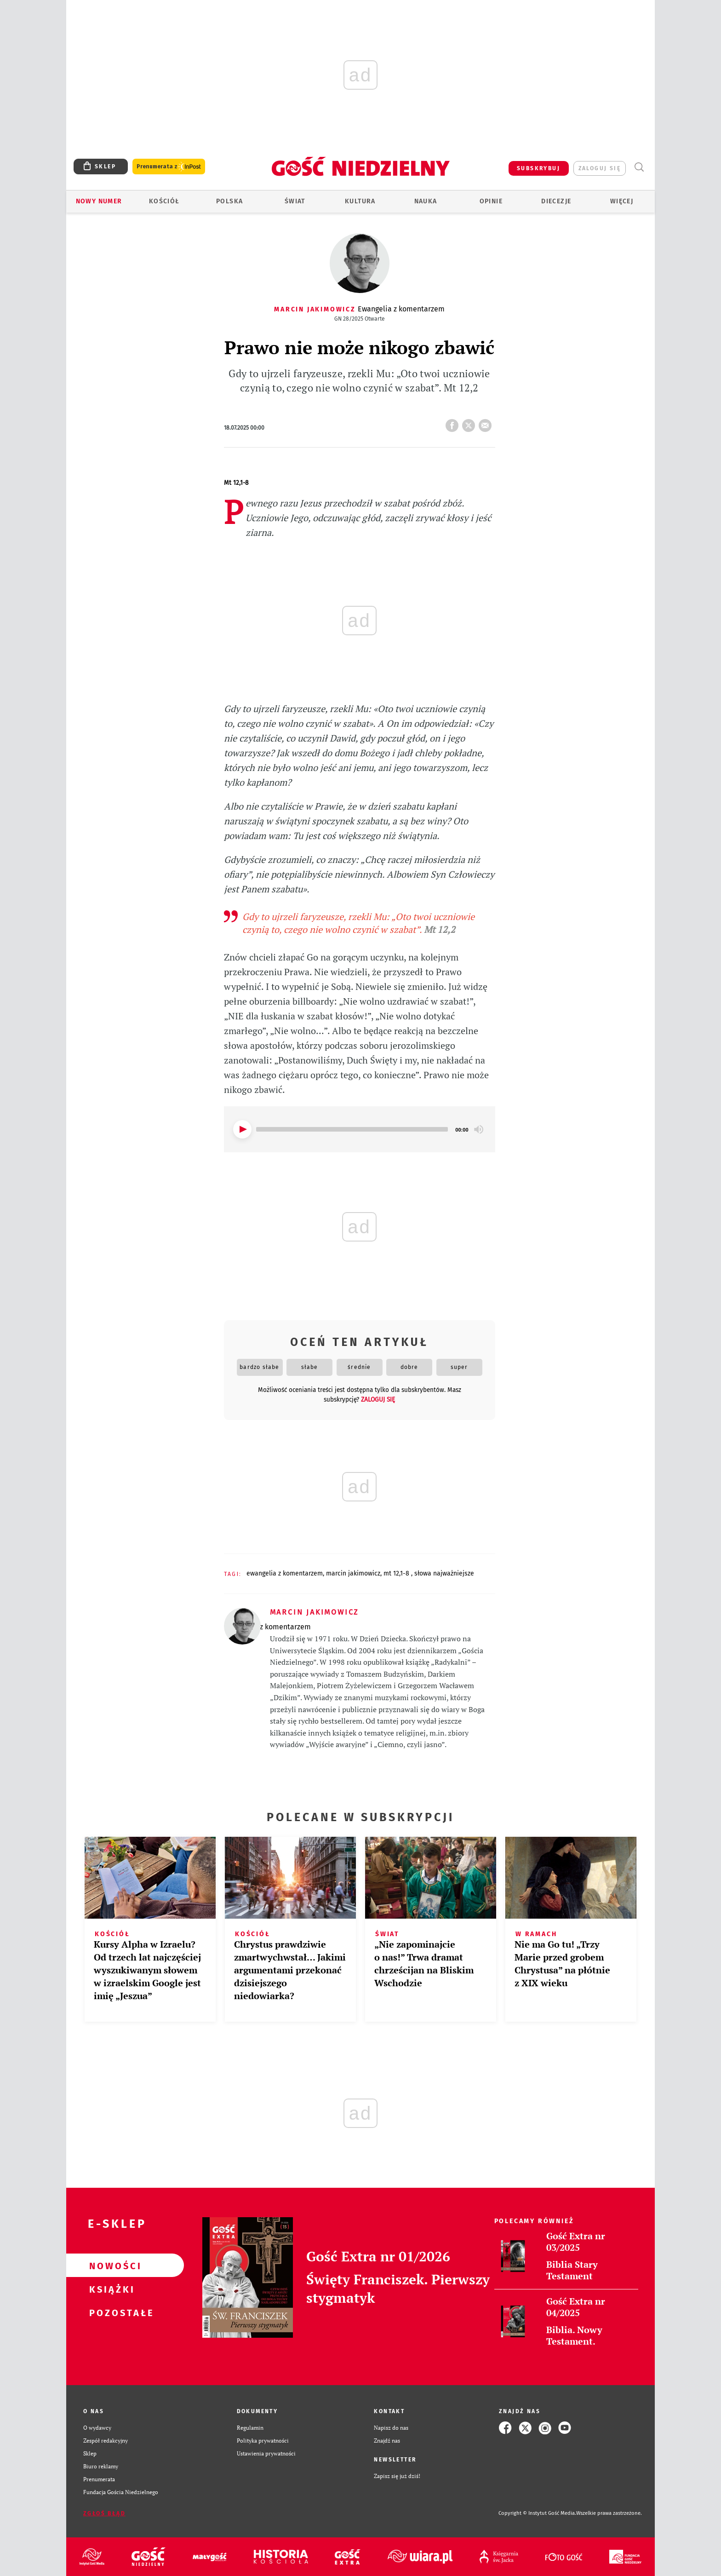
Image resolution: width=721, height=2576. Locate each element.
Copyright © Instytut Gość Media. (537, 2513)
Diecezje (556, 201)
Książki (110, 2289)
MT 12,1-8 (397, 1573)
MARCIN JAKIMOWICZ (353, 1573)
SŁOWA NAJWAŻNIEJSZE (444, 1573)
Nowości (110, 2265)
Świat (295, 201)
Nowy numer (99, 201)
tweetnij (470, 423)
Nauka (425, 201)
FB (454, 423)
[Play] (242, 1129)
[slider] (352, 1129)
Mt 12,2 (439, 929)
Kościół (164, 201)
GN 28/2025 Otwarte (359, 319)
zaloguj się (599, 168)
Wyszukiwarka (638, 167)
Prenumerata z (169, 166)
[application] (359, 1129)
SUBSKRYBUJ (538, 168)
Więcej (621, 201)
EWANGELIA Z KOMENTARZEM (284, 1573)
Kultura (360, 201)
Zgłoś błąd (104, 2513)
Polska (229, 201)
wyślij (487, 423)
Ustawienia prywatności (266, 2453)
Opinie (491, 201)
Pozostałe (110, 2312)
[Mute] (478, 1129)
